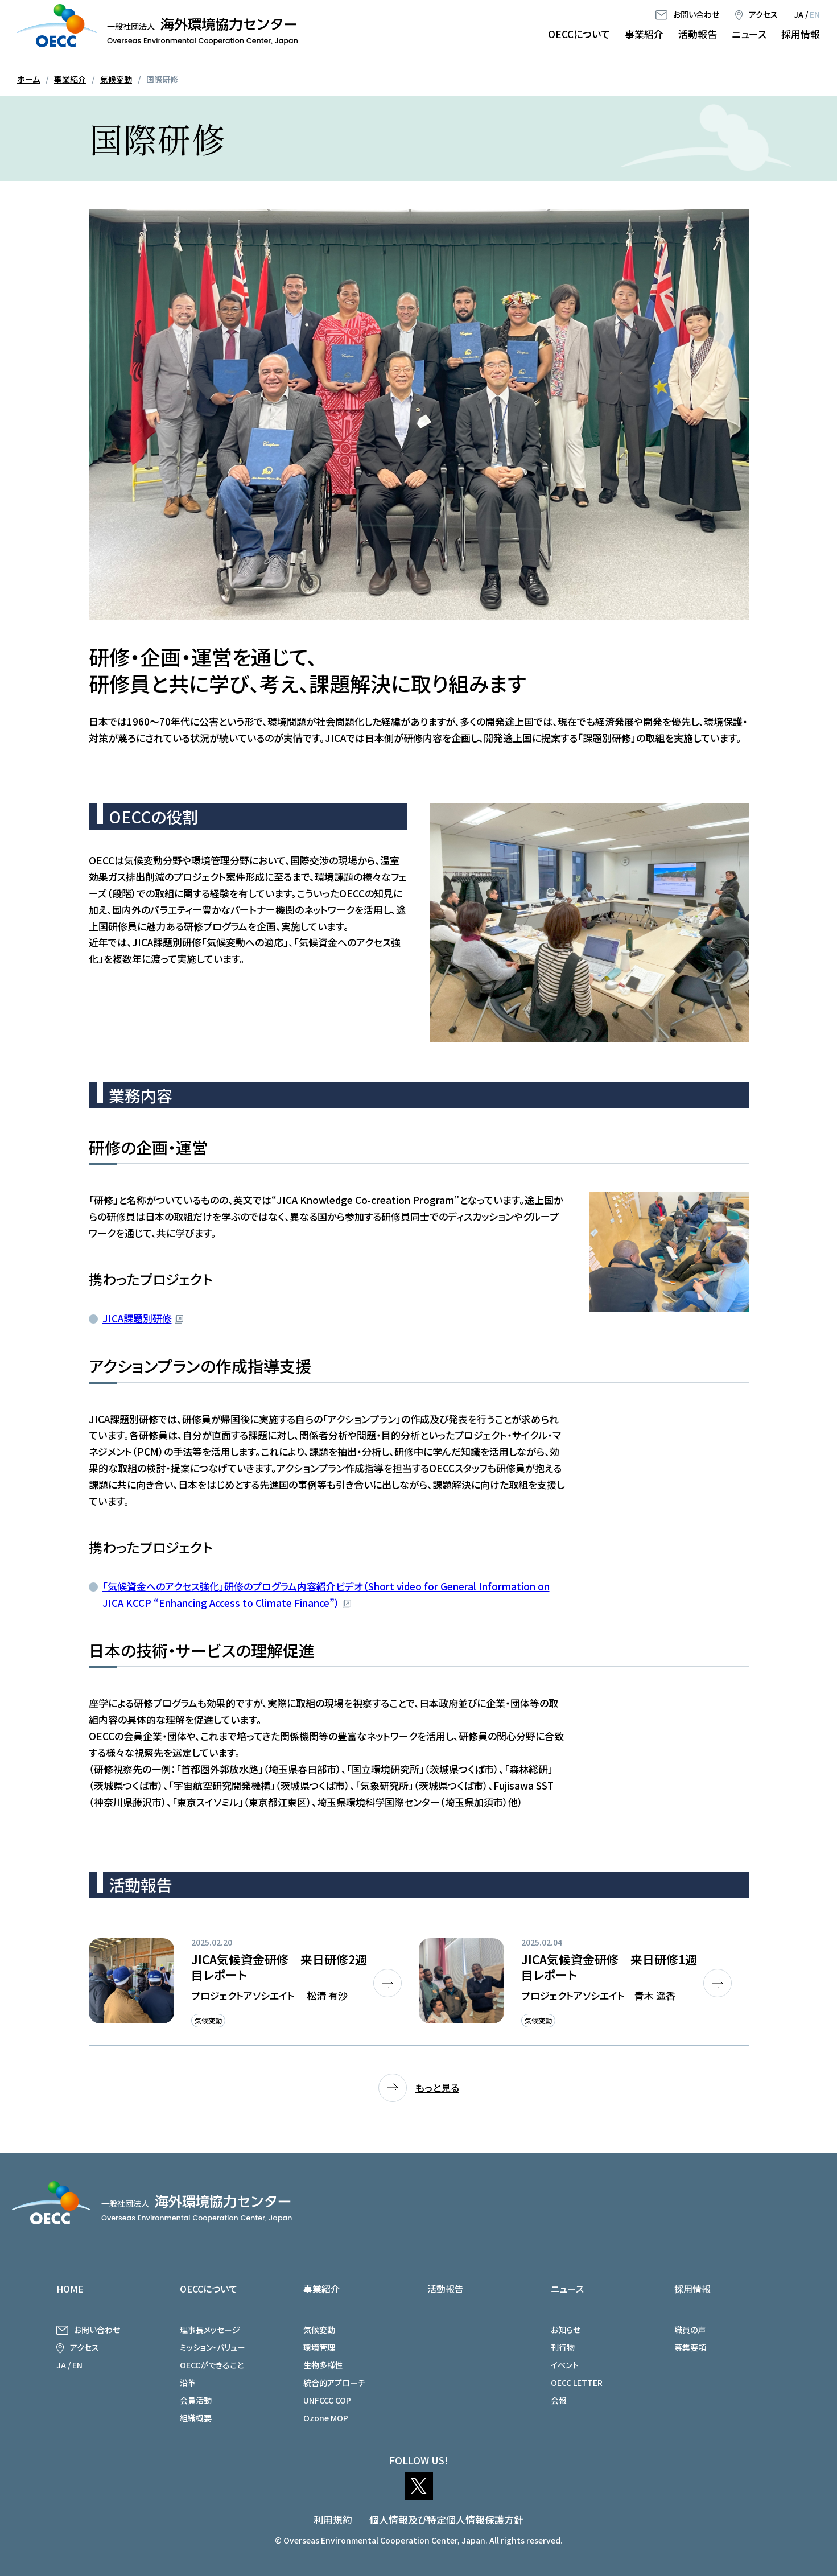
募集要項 (690, 2347)
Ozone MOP (325, 2417)
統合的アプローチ (334, 2382)
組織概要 (196, 2417)
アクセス (763, 14)
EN (815, 14)
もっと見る (437, 2087)
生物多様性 (323, 2365)
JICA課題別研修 (137, 1318)
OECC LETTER (577, 2382)
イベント (565, 2365)
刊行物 (563, 2347)
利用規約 (333, 2519)
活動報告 (697, 34)
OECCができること (212, 2365)
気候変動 (116, 79)
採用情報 (800, 34)
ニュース (749, 34)
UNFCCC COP (327, 2400)
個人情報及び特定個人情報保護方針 (446, 2519)
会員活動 (196, 2400)
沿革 (188, 2382)
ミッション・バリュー (212, 2347)
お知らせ (565, 2329)
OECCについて (579, 34)
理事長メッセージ (210, 2329)
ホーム (28, 79)
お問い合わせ (696, 14)
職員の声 (690, 2329)
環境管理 (319, 2347)
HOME (70, 2288)
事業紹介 (644, 34)
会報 (559, 2400)
